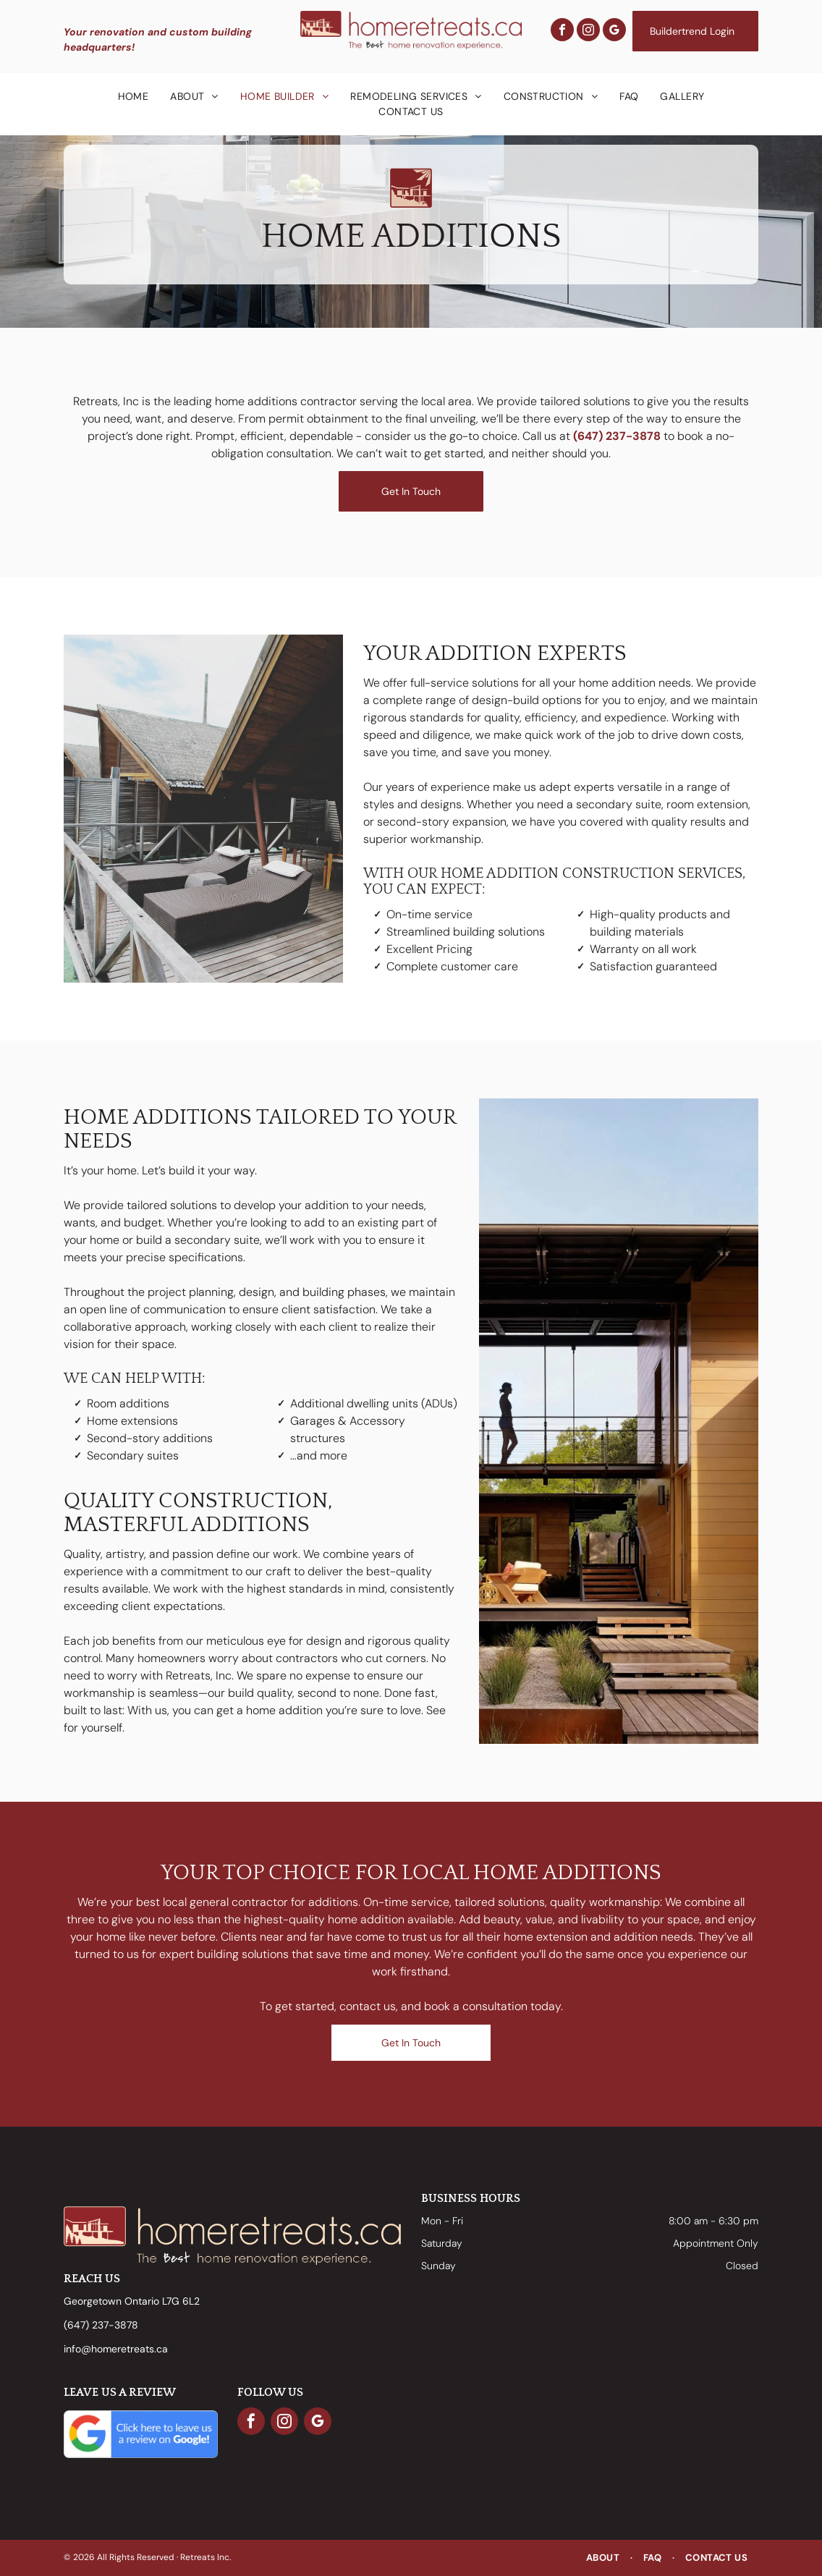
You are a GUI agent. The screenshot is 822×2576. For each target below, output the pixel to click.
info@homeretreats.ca (116, 2348)
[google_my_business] (614, 31)
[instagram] (588, 31)
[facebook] (562, 31)
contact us (367, 2006)
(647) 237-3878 (617, 436)
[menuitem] (133, 96)
